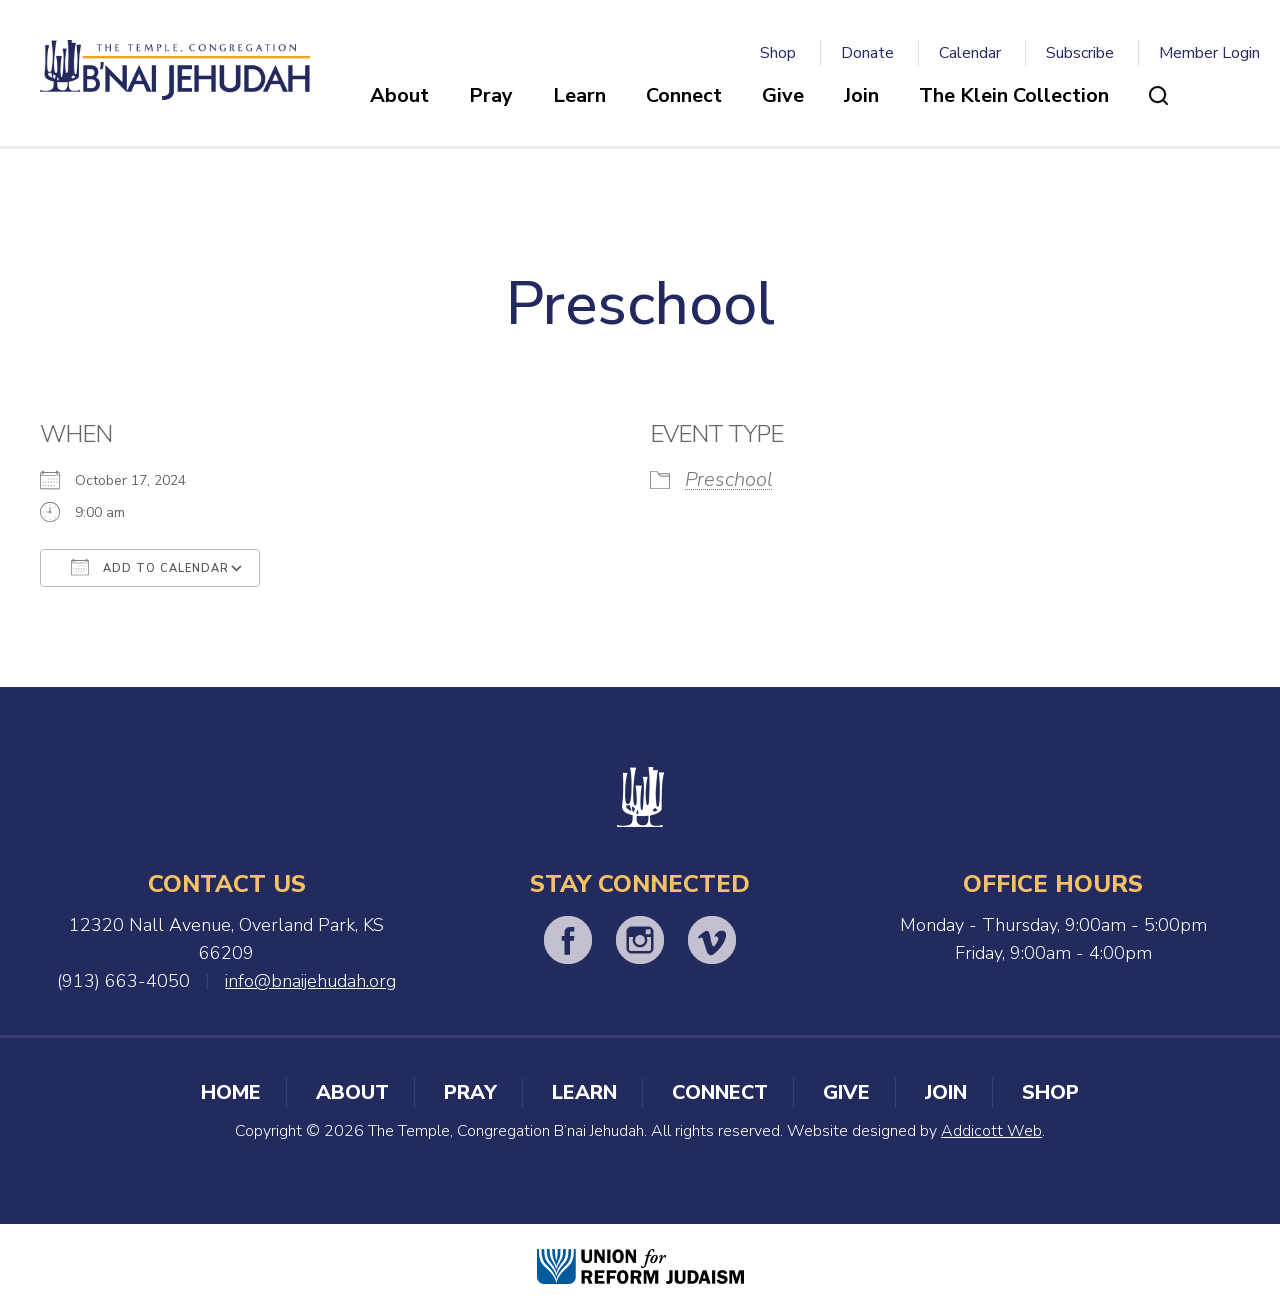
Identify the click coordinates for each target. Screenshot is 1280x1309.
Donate (867, 53)
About (399, 95)
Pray (491, 95)
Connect (684, 95)
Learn (579, 95)
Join (861, 95)
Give (783, 95)
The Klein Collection (1014, 95)
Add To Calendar (150, 567)
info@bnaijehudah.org (310, 981)
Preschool (729, 479)
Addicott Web (991, 1131)
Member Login (1209, 53)
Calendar (970, 53)
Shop (778, 53)
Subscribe (1080, 53)
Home (231, 1092)
